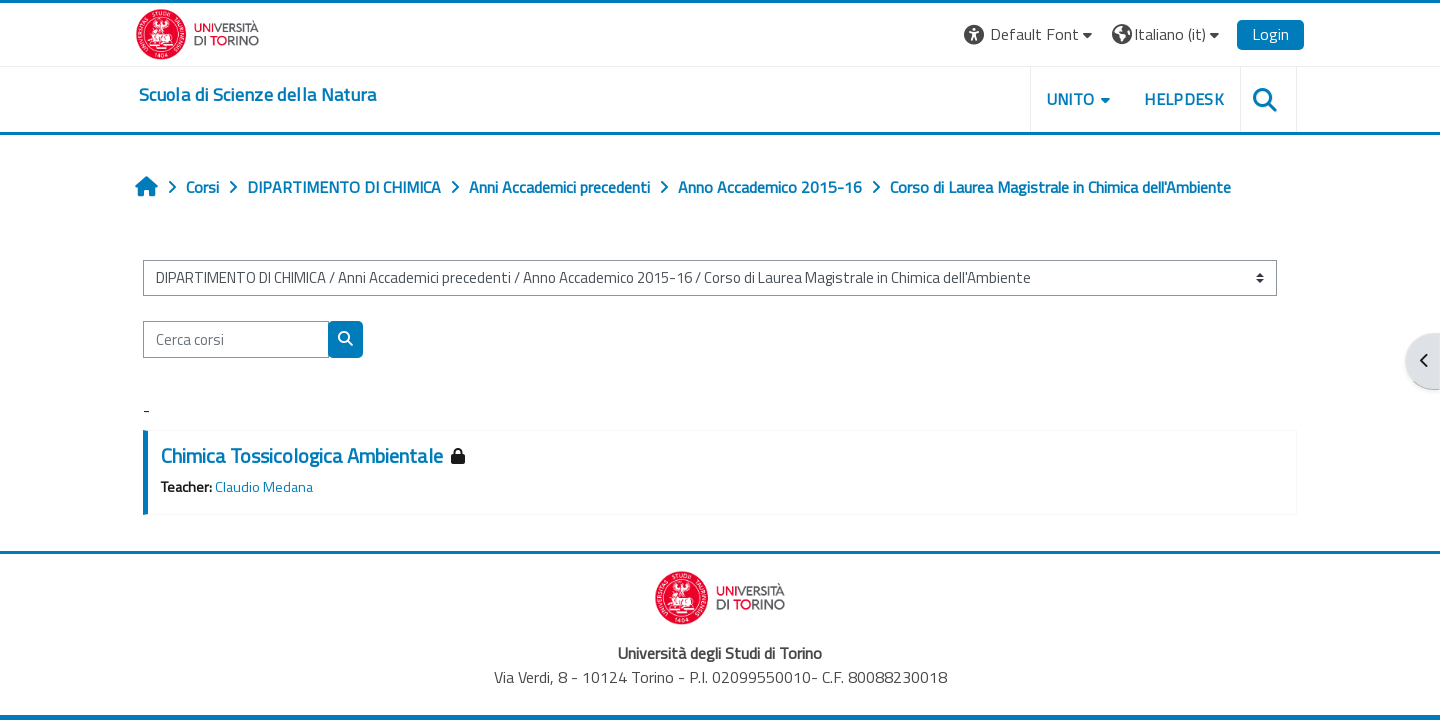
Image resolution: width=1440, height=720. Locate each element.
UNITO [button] (1071, 99)
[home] (258, 95)
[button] (1030, 34)
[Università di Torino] (197, 32)
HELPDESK (1184, 99)
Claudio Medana (264, 487)
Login (1270, 34)
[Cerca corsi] (236, 339)
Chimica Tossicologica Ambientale (302, 455)
